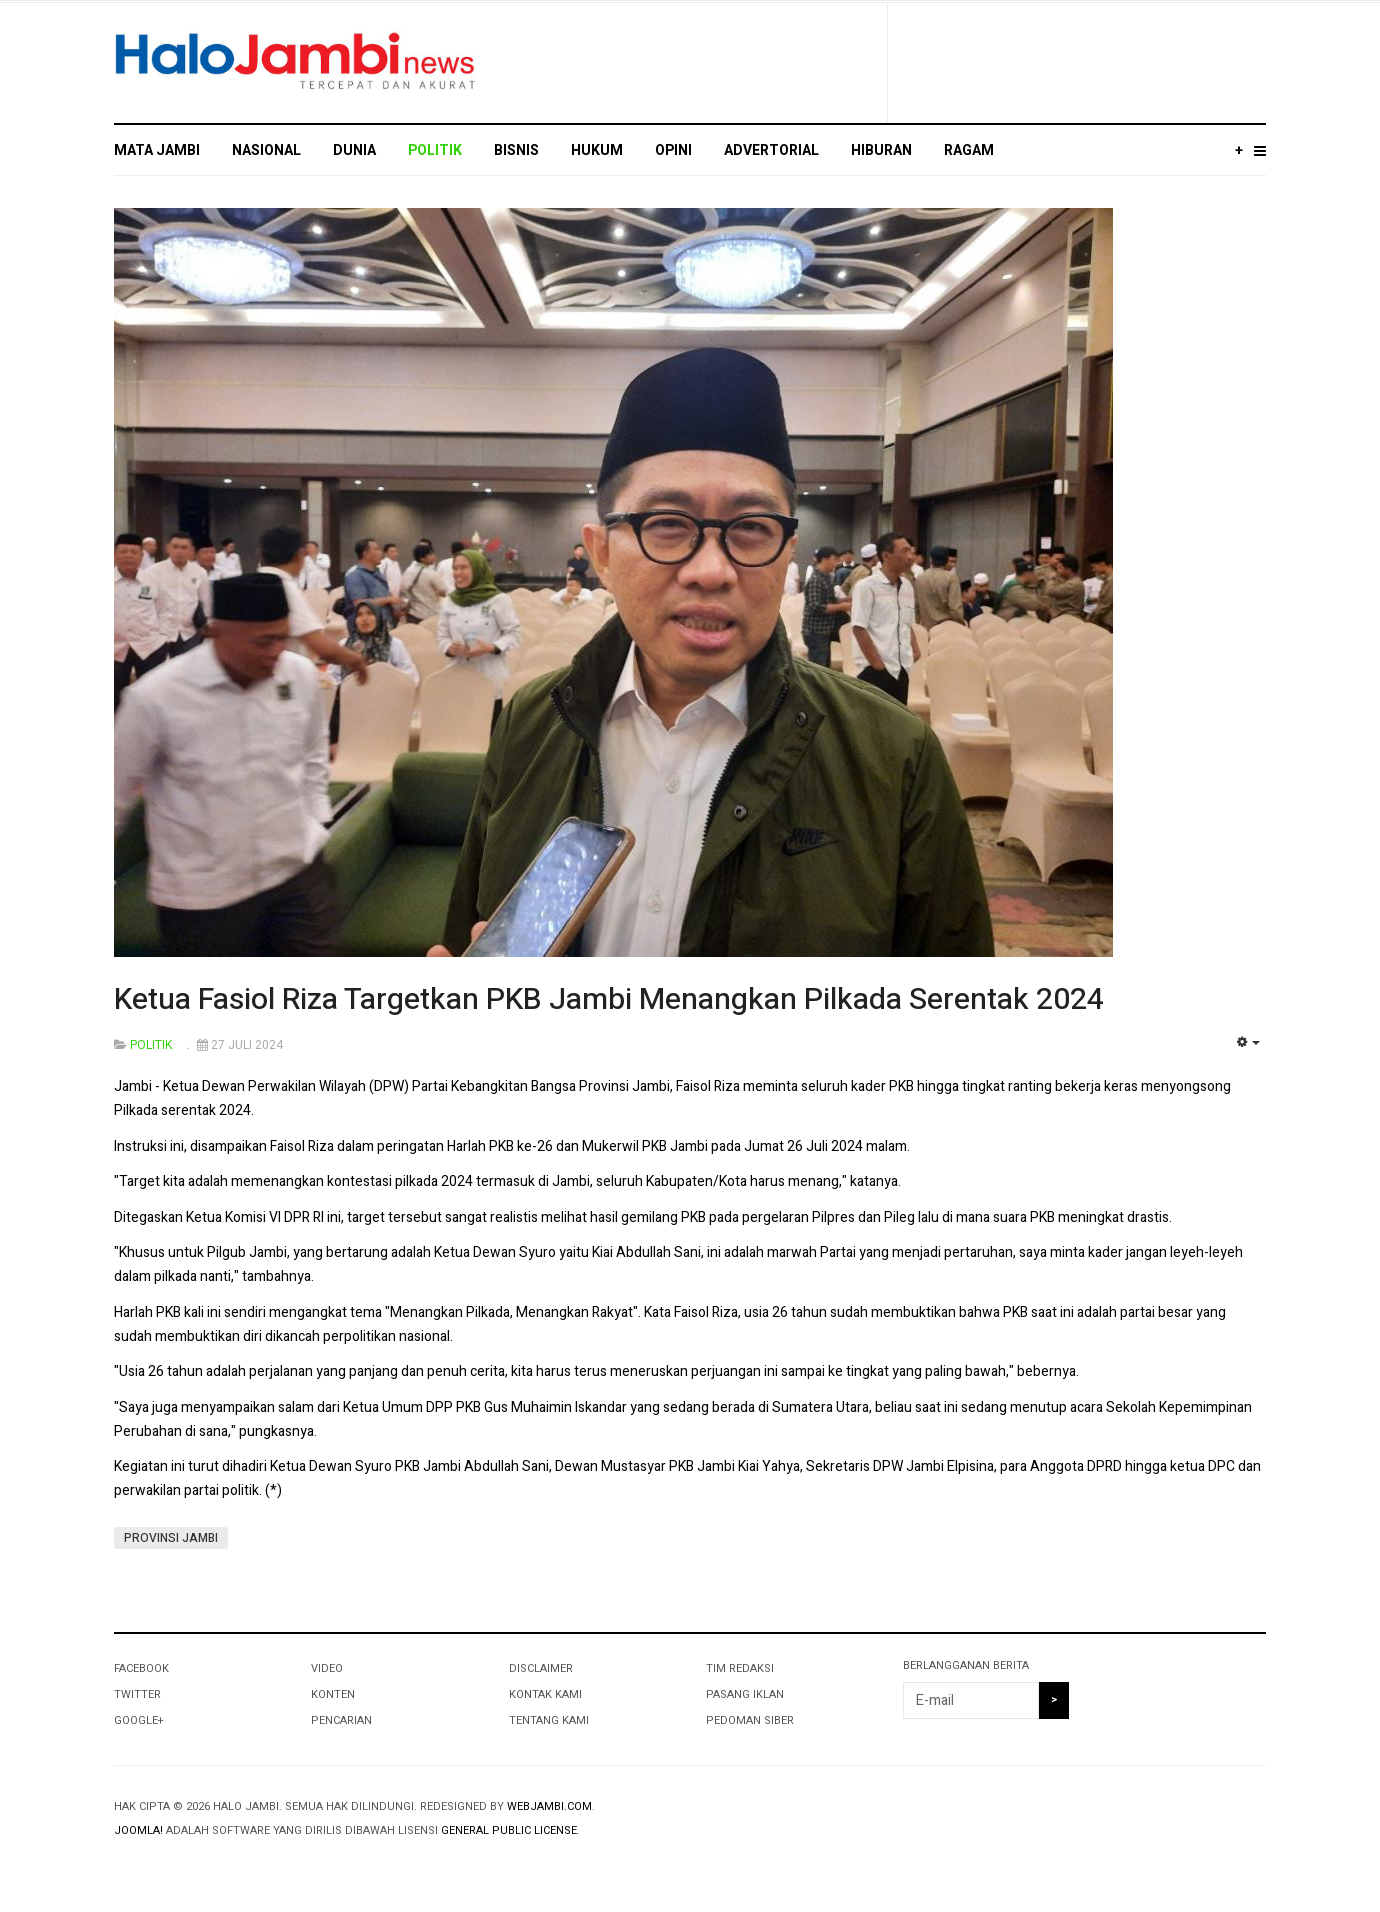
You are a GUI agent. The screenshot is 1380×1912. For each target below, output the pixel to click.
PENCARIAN (341, 1720)
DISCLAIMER (541, 1668)
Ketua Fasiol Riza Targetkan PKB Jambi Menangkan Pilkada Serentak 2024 (609, 1000)
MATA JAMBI (157, 150)
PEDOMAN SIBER (750, 1720)
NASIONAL (266, 150)
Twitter (137, 1694)
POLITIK (435, 150)
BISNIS (516, 150)
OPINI (673, 150)
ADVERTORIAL (771, 150)
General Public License (509, 1830)
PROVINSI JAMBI (171, 1538)
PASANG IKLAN (745, 1694)
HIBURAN (881, 150)
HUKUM (597, 150)
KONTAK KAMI (545, 1694)
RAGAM (969, 150)
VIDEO (327, 1668)
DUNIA (354, 150)
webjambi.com (549, 1806)
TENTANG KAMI (549, 1720)
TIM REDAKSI (740, 1668)
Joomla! (138, 1830)
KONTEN (333, 1694)
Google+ (138, 1720)
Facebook (141, 1668)
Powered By (1175, 1823)
